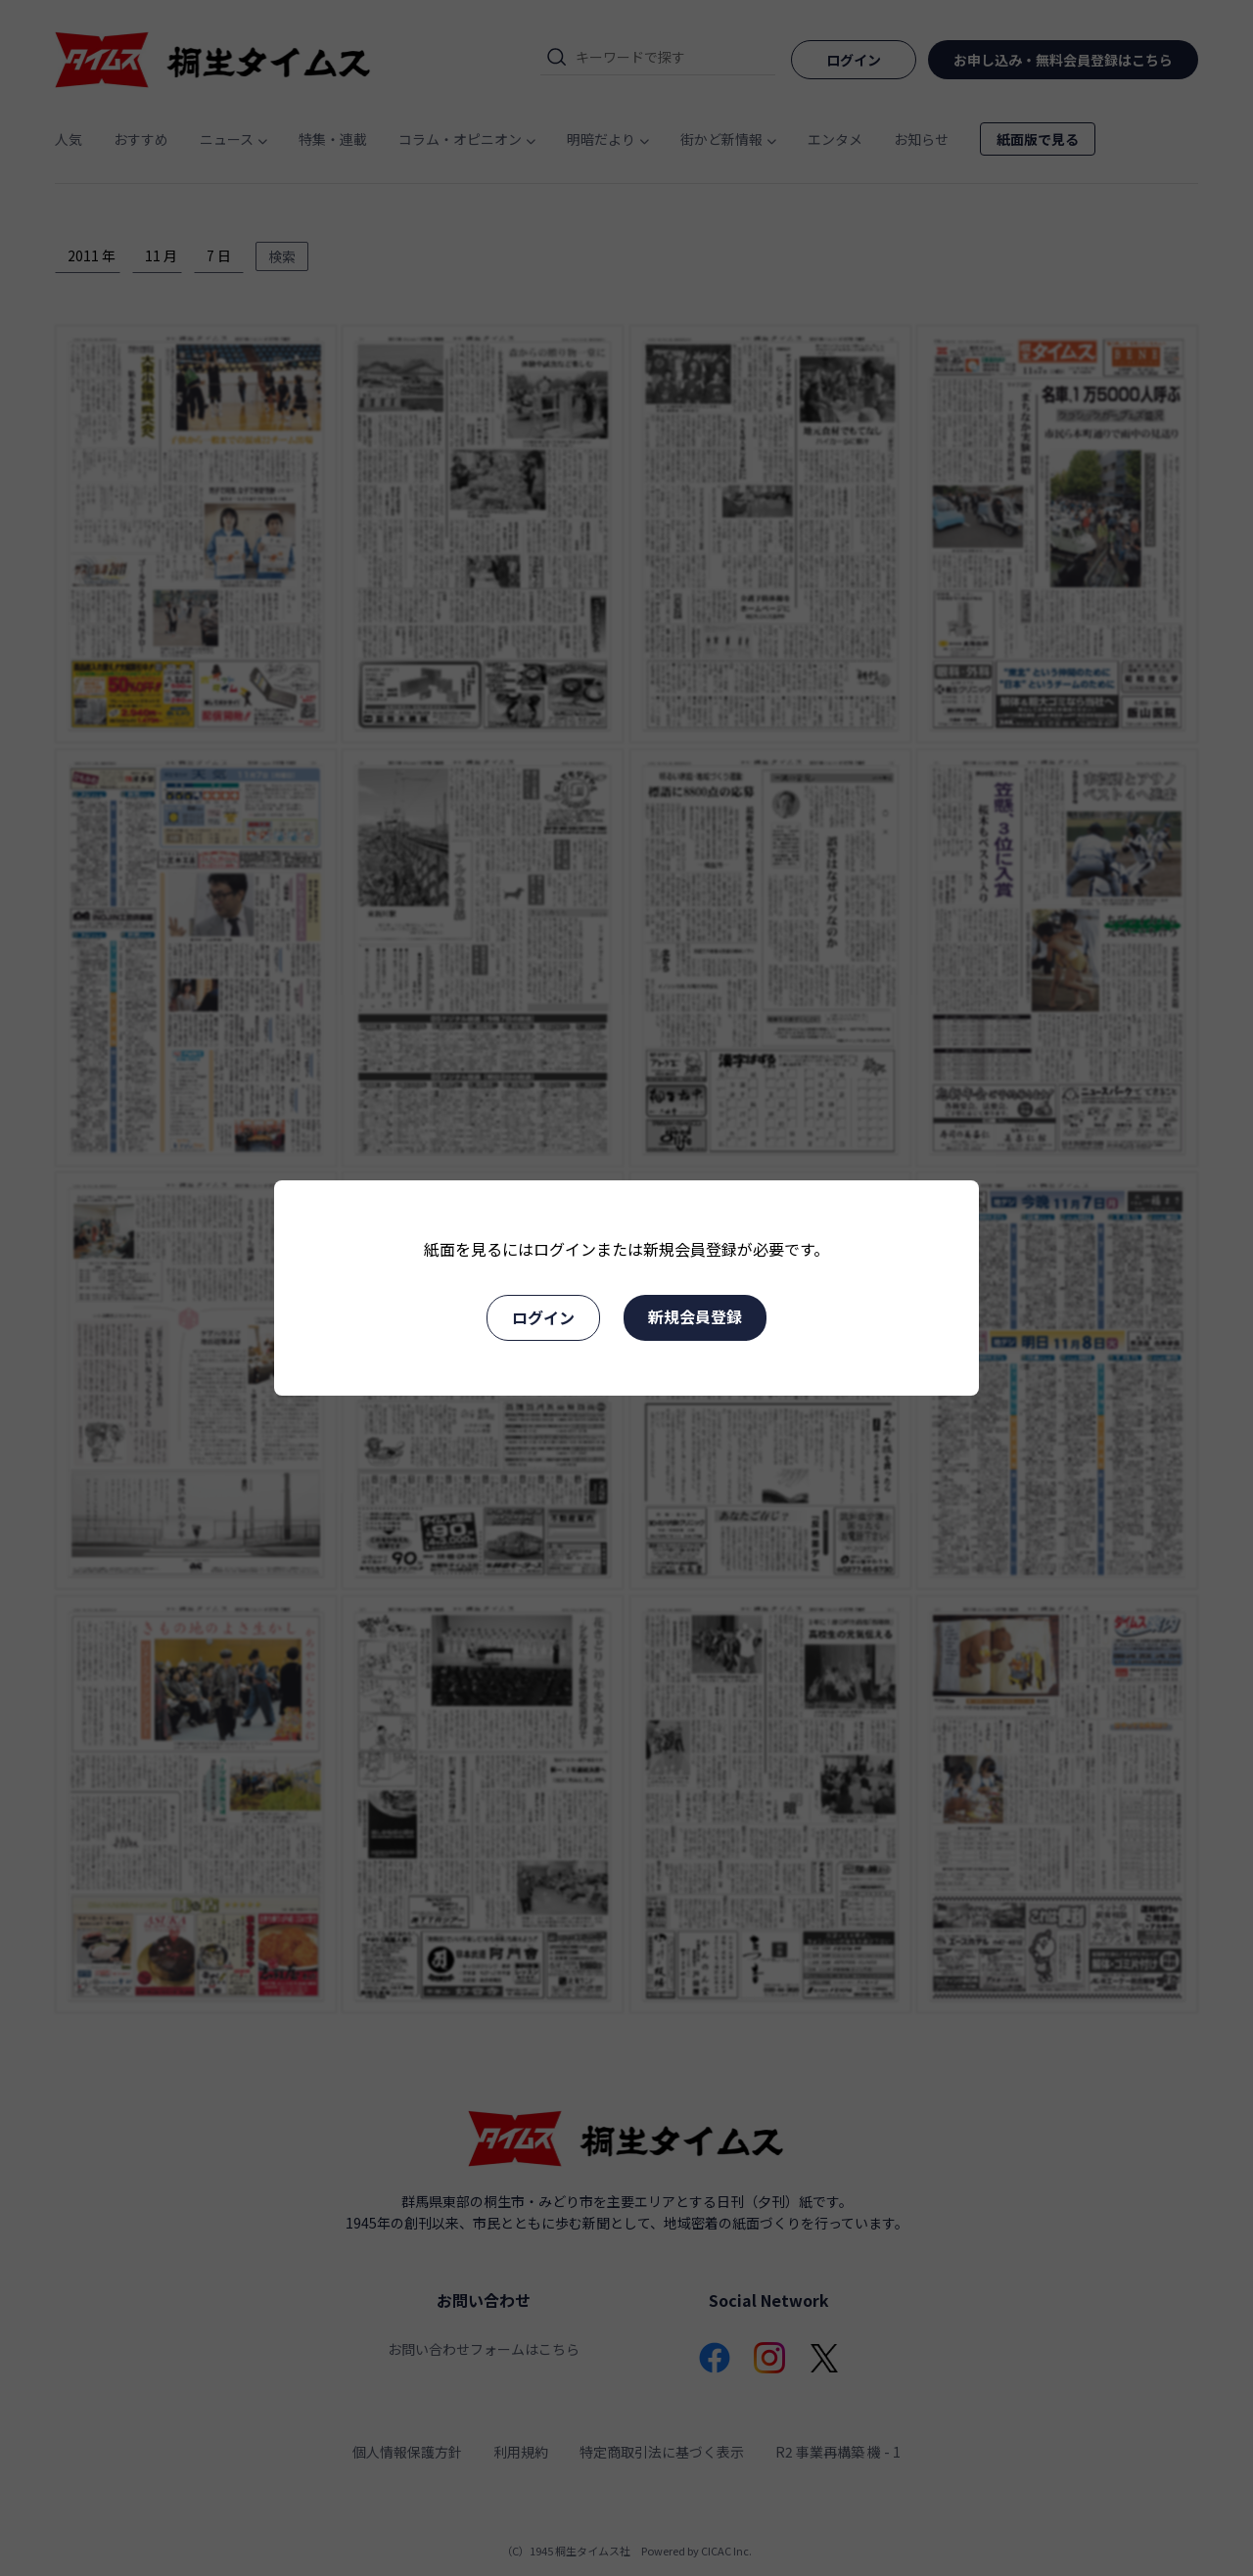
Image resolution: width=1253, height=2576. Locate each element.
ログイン (543, 1317)
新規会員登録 (695, 1316)
